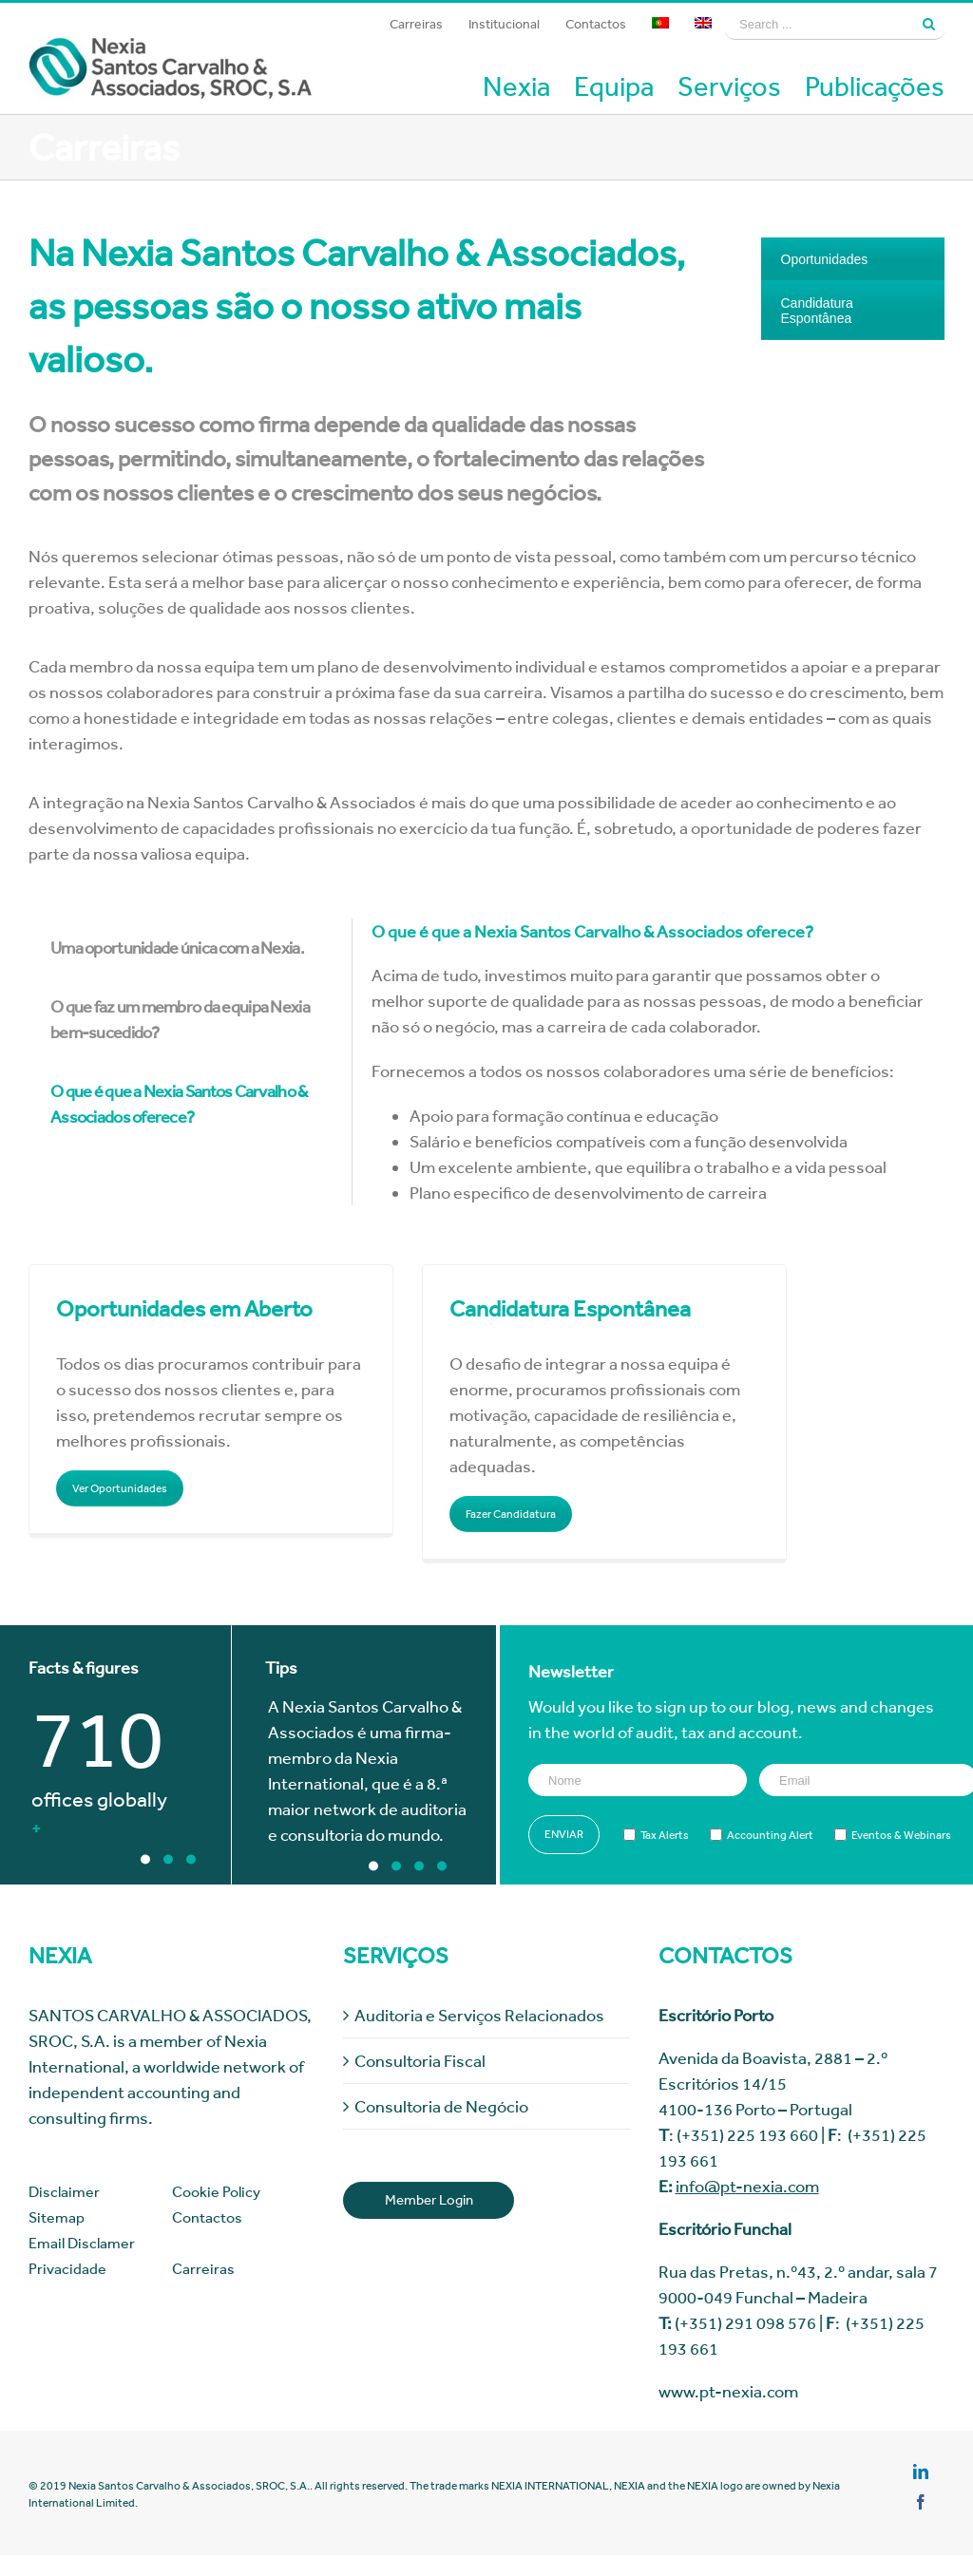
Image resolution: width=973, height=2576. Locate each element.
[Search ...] (819, 24)
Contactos (207, 2217)
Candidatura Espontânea (817, 310)
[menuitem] (416, 24)
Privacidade (67, 2269)
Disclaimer (64, 2192)
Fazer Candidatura (511, 1514)
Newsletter (571, 1671)
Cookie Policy (216, 2192)
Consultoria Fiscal (420, 2061)
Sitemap (57, 2217)
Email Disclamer (82, 2243)
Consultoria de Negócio (441, 2106)
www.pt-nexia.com (728, 2391)
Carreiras (203, 2269)
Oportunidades (824, 259)
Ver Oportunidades (119, 1488)
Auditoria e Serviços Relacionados (479, 2015)
